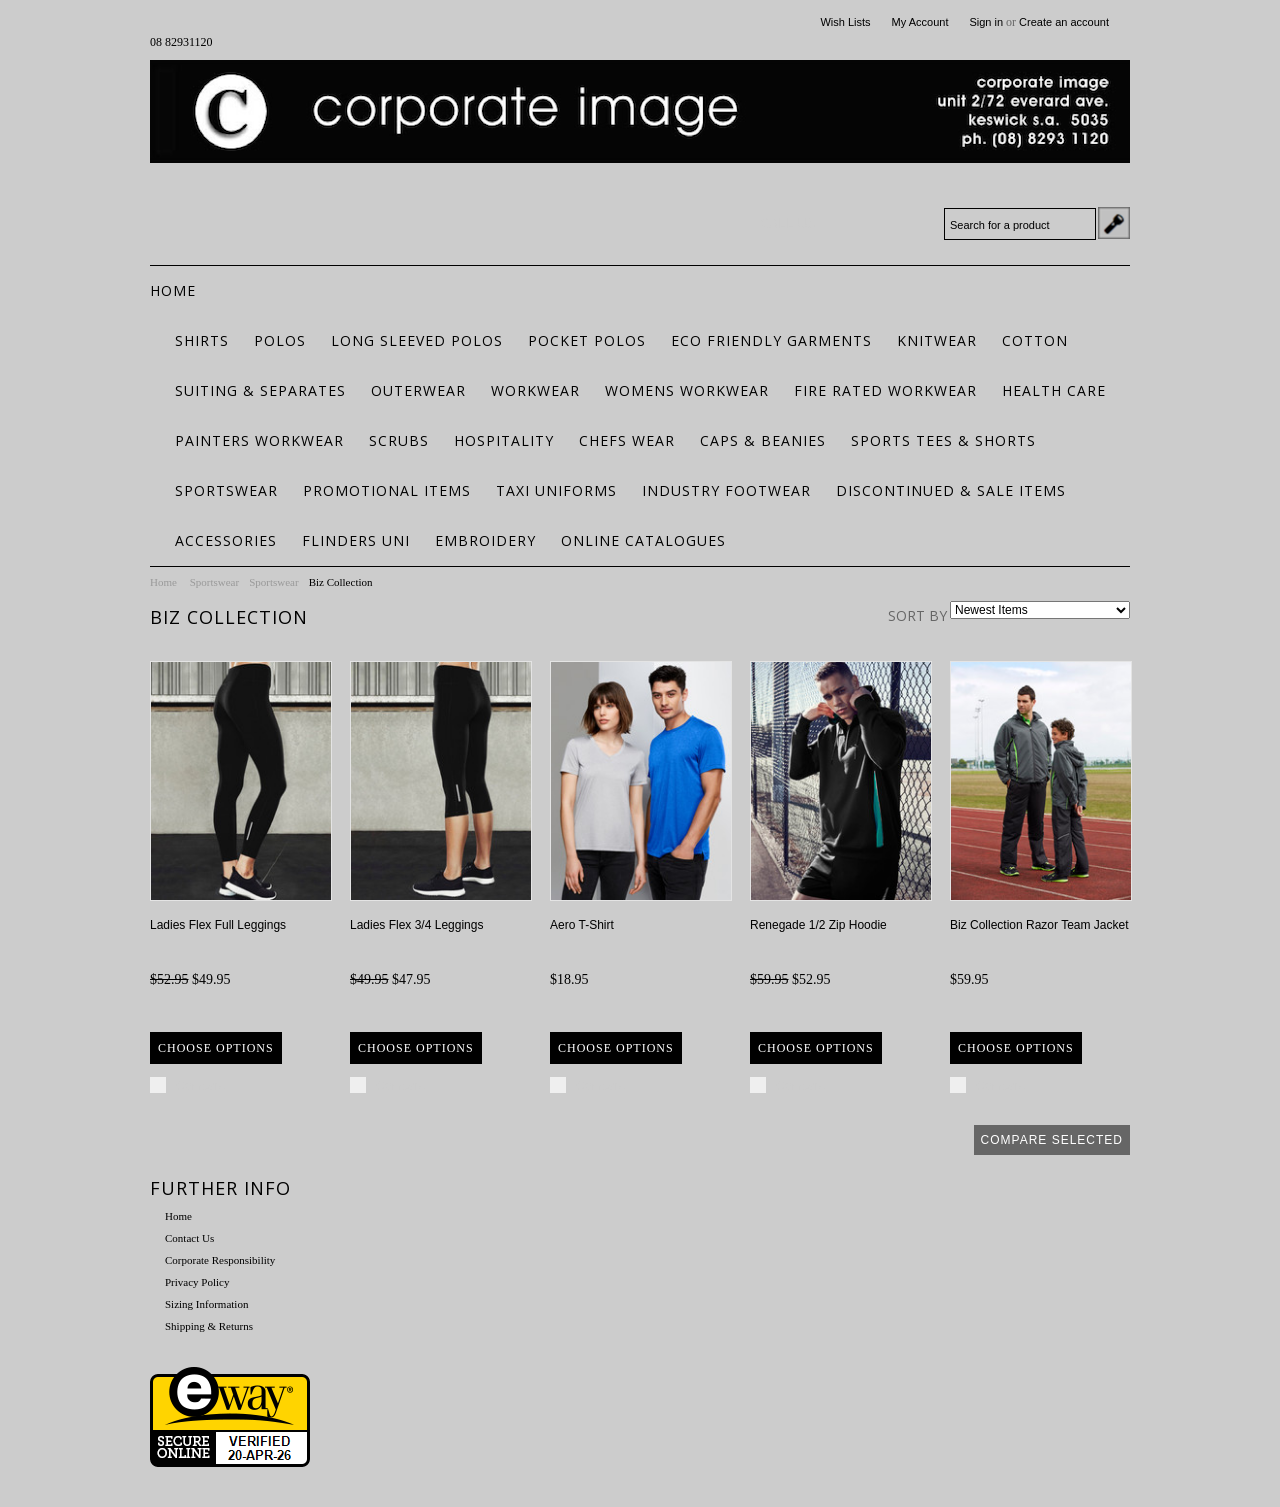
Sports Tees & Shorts (943, 440)
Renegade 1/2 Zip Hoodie (818, 925)
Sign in (986, 22)
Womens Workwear (687, 390)
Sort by (917, 615)
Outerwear (418, 390)
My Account (920, 22)
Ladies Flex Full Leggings (218, 925)
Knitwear (937, 340)
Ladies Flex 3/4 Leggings (416, 925)
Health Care (1054, 390)
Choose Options (216, 1048)
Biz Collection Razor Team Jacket (1039, 925)
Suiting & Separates (260, 390)
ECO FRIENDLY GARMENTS (771, 340)
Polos (280, 340)
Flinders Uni (356, 540)
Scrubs (399, 440)
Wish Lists (845, 22)
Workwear (535, 390)
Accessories (226, 540)
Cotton (1035, 340)
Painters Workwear (259, 440)
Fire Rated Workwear (885, 390)
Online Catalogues (643, 540)
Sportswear (226, 490)
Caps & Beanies (763, 440)
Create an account (1064, 22)
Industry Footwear (726, 490)
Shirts (202, 340)
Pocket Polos (587, 340)
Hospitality (504, 440)
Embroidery (485, 540)
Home (163, 582)
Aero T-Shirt (582, 925)
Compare (200, 1086)
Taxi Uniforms (556, 490)
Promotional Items (387, 490)
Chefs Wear (627, 440)
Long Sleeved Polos (417, 340)
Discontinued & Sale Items (951, 490)
